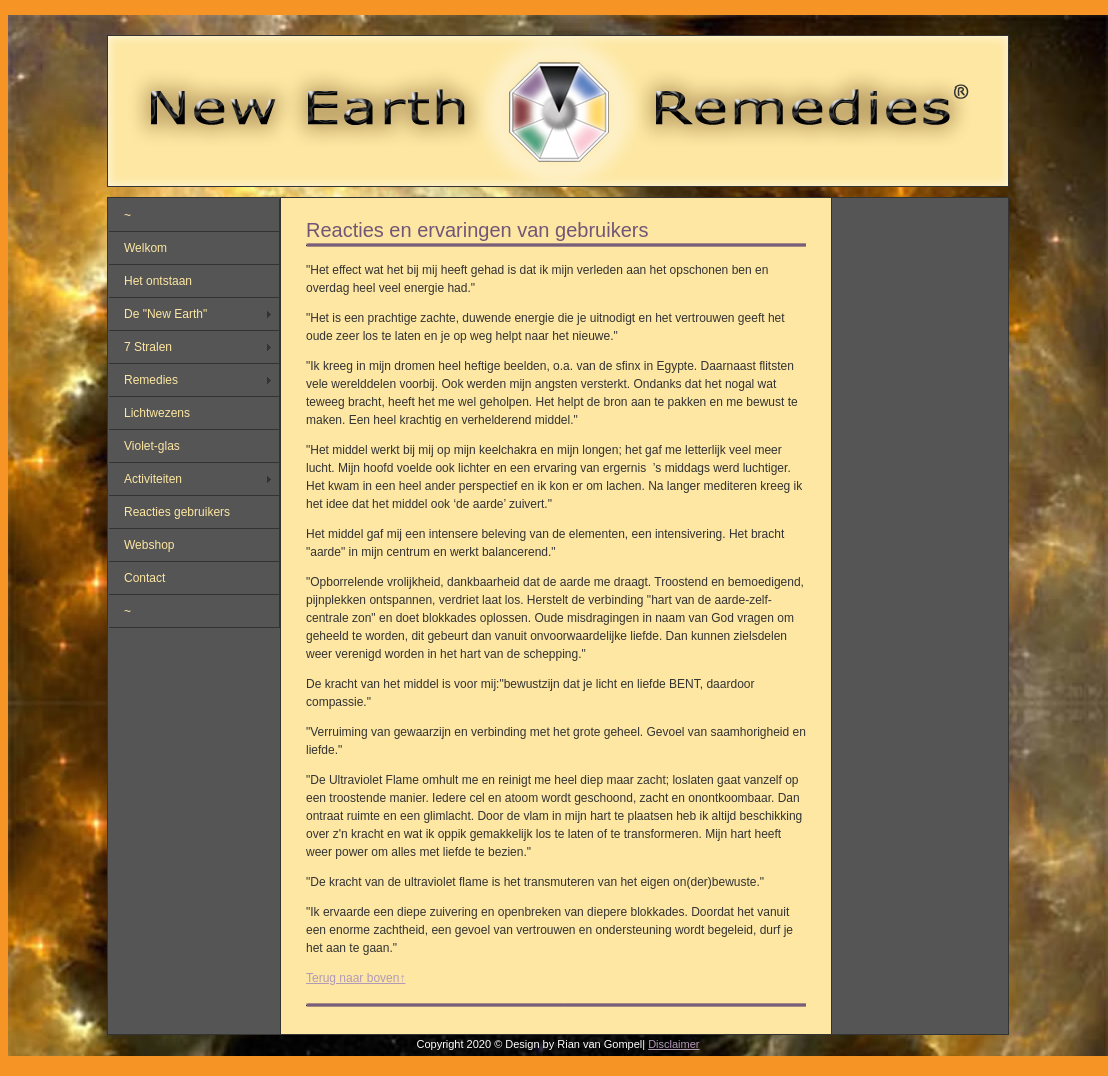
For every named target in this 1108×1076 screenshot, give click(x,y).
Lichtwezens (157, 413)
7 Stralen (148, 347)
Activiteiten (153, 479)
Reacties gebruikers (177, 512)
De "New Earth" (165, 314)
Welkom (145, 248)
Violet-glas (152, 446)
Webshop (149, 545)
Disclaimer (673, 1044)
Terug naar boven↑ (355, 978)
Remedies (151, 380)
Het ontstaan (158, 281)
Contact (144, 578)
